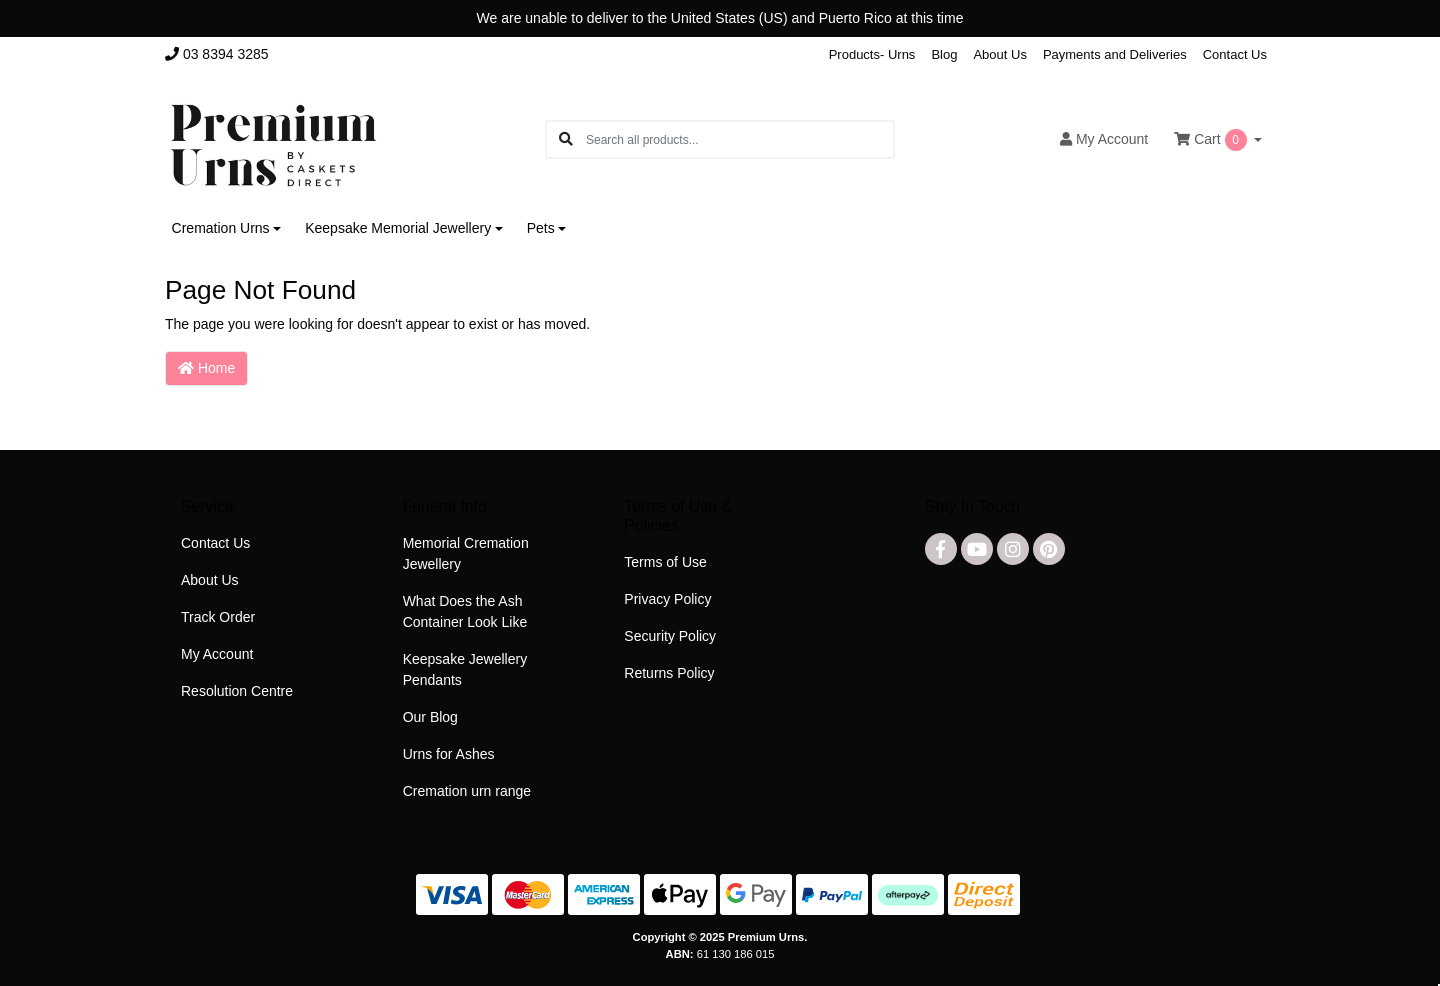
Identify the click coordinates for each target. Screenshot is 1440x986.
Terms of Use (665, 562)
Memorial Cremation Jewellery (466, 553)
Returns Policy (669, 673)
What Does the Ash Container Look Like (465, 611)
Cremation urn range (467, 791)
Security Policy (670, 636)
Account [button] (1104, 139)
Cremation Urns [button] (221, 228)
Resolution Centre (237, 691)
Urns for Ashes (449, 754)
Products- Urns (872, 54)
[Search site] (566, 139)
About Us (999, 54)
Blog (944, 54)
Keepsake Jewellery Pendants (465, 669)
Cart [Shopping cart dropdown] (1212, 140)
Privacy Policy (667, 599)
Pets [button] (541, 228)
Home (206, 368)
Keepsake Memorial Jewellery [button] (398, 228)
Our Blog (430, 717)
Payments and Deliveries (1115, 54)
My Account (217, 654)
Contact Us (1235, 54)
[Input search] (739, 139)
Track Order (218, 617)
